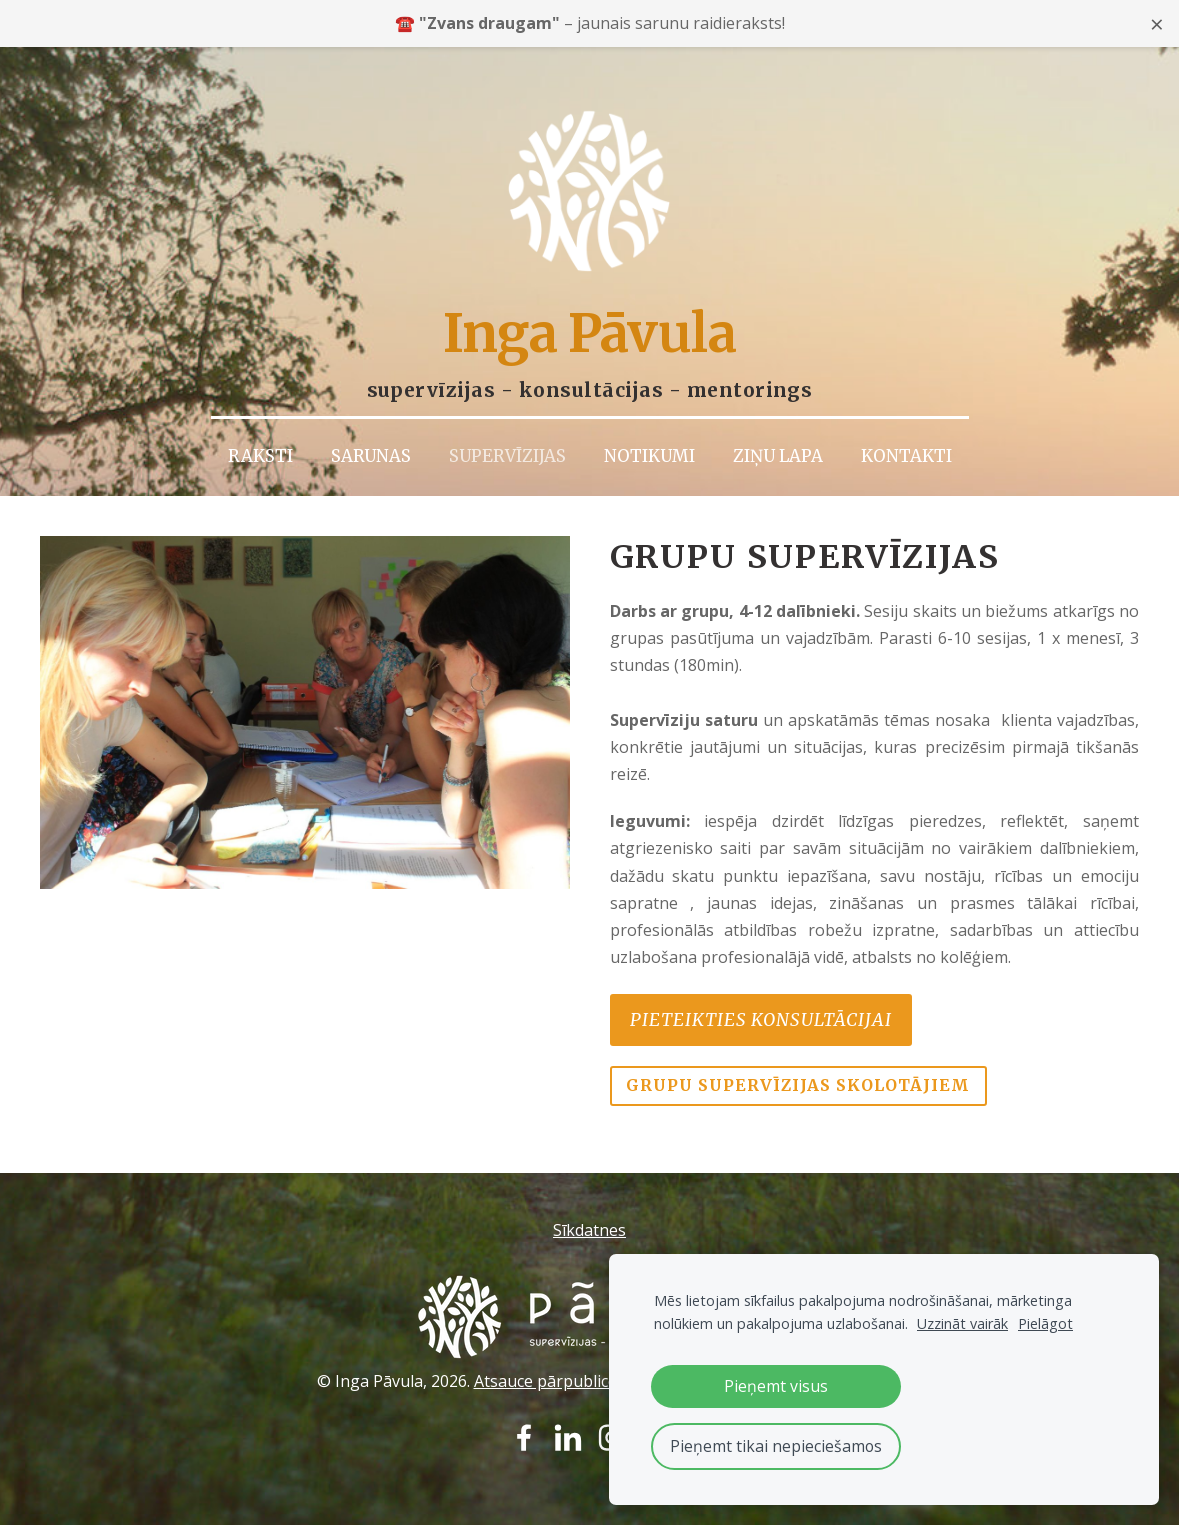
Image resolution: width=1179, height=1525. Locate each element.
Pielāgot (1045, 1323)
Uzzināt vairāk (962, 1323)
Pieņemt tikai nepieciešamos (776, 1446)
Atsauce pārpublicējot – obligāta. (596, 1364)
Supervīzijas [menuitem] (507, 439)
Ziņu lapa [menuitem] (778, 439)
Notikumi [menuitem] (649, 439)
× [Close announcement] (1157, 23)
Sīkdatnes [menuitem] (589, 1213)
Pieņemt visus (776, 1386)
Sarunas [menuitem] (371, 439)
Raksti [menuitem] (260, 439)
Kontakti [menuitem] (906, 439)
